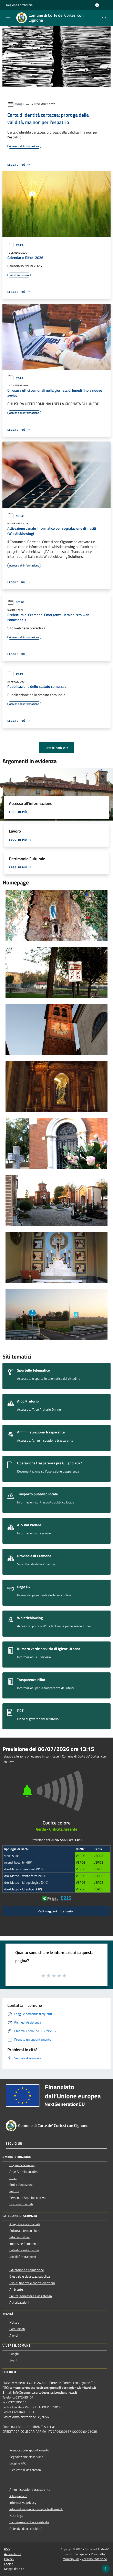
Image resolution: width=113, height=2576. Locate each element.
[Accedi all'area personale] (97, 5)
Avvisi (19, 104)
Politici (14, 2191)
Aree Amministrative (23, 2171)
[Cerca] (104, 17)
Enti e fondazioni (21, 2184)
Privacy (9, 2558)
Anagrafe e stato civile (24, 2224)
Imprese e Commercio (24, 2243)
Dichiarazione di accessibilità (29, 2522)
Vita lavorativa (19, 2237)
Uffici (13, 2178)
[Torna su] (106, 2569)
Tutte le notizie (56, 747)
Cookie (8, 2563)
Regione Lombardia (19, 4)
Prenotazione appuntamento (29, 2450)
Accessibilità (12, 2554)
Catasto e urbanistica (24, 2250)
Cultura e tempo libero (24, 2230)
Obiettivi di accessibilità (25, 2528)
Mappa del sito (14, 2568)
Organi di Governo (21, 2165)
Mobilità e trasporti (22, 2256)
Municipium (71, 2558)
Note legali (16, 2515)
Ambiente (16, 2289)
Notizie (15, 516)
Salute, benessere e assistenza (30, 2295)
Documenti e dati (21, 2204)
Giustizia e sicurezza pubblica (29, 2276)
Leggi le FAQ (18, 2463)
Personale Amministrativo (27, 2197)
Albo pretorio (18, 2496)
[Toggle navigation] (8, 17)
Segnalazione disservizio (26, 2456)
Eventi (13, 2360)
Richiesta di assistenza (25, 2469)
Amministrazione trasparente (29, 2489)
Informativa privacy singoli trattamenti (36, 2509)
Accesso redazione (94, 2558)
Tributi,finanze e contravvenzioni (32, 2282)
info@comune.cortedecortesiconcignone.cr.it (45, 2392)
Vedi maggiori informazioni (56, 1911)
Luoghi (14, 2353)
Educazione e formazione (26, 2269)
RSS (7, 2549)
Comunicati (17, 2328)
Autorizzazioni (19, 2302)
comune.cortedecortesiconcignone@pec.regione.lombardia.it (52, 2387)
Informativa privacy (22, 2502)
